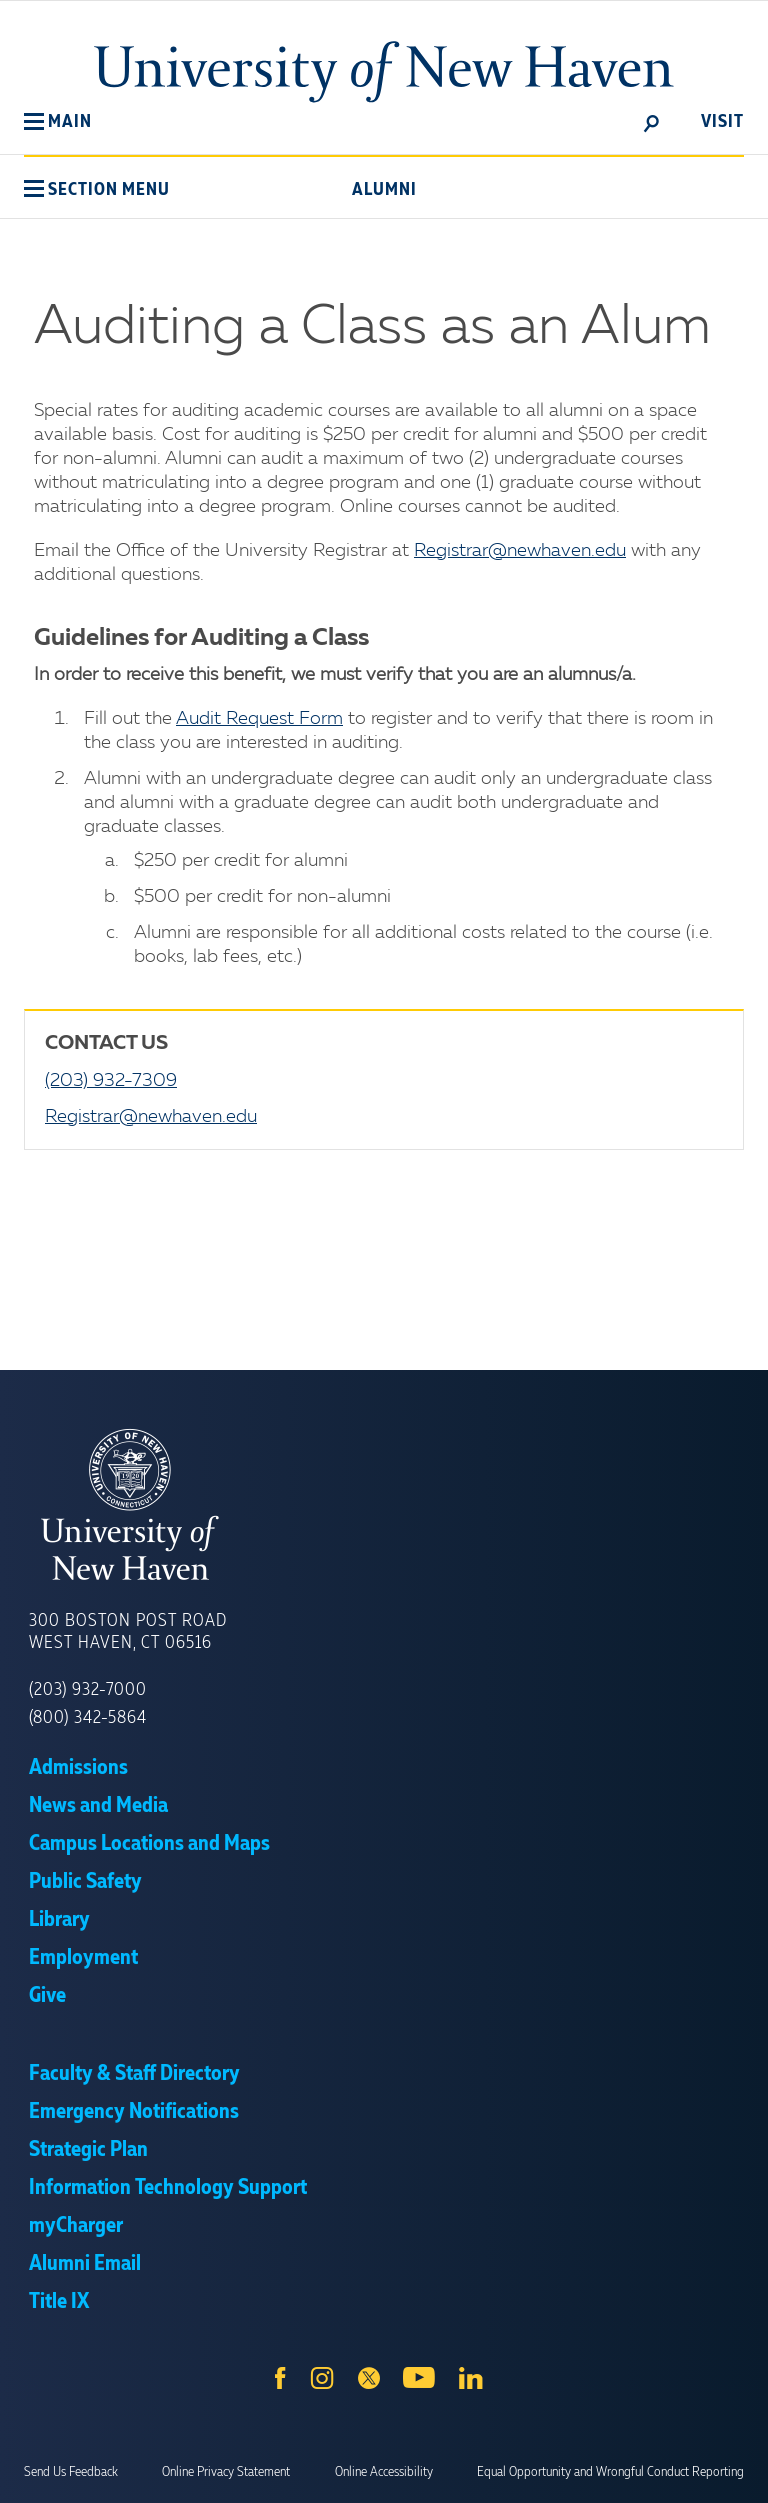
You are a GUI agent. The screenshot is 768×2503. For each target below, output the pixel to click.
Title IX (59, 2302)
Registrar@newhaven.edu (520, 551)
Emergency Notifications (134, 2112)
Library (59, 1920)
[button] (58, 122)
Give (47, 1996)
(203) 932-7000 (88, 1690)
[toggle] (652, 122)
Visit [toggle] (722, 122)
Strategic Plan (88, 2150)
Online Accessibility (384, 2472)
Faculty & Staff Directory (134, 2074)
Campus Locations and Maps (149, 1844)
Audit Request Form (259, 719)
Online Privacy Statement (226, 2472)
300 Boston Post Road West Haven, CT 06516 (128, 1632)
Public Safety (85, 1882)
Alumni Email (85, 2264)
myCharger (76, 2226)
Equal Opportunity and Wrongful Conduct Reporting (610, 2472)
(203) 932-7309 (111, 1081)
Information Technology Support (168, 2188)
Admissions (78, 1768)
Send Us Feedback (71, 2472)
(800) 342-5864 (88, 1718)
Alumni (384, 190)
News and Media (98, 1806)
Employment (83, 1958)
